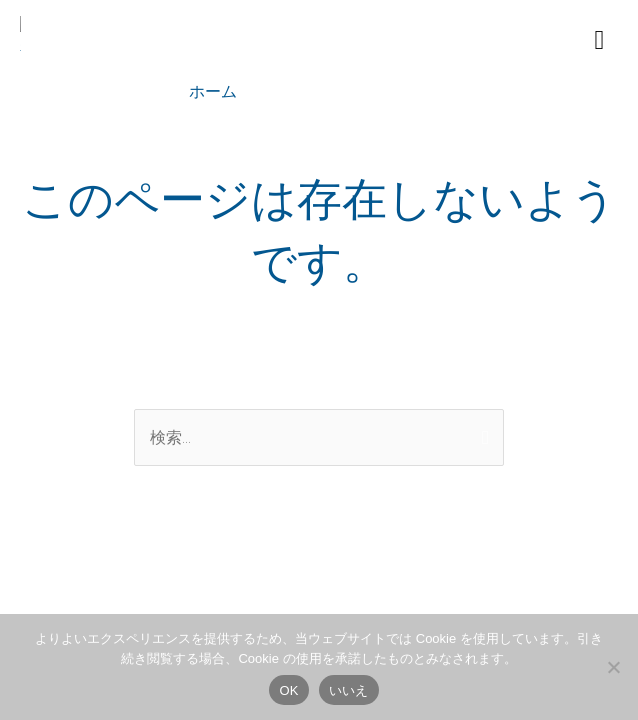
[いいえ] (613, 667)
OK (288, 690)
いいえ (349, 690)
